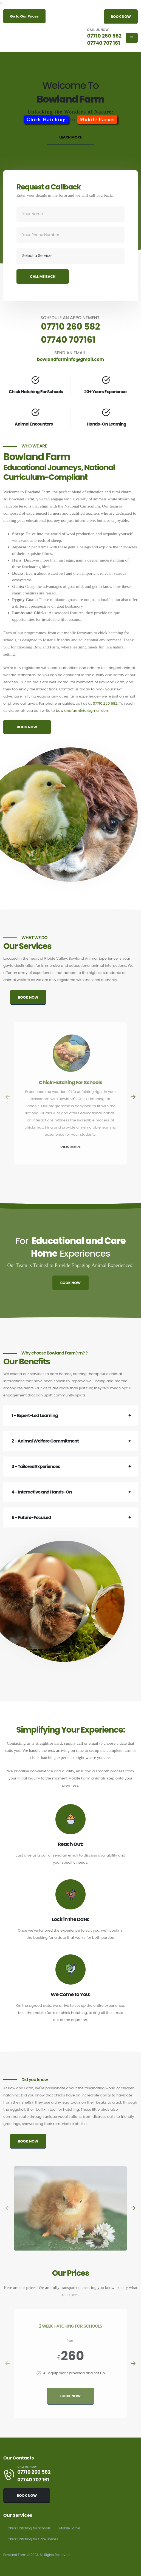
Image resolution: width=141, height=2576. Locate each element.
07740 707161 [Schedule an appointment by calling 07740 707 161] (68, 340)
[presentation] (8, 1097)
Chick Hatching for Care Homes (33, 2539)
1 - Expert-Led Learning (35, 1415)
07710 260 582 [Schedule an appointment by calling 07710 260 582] (70, 327)
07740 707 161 (103, 42)
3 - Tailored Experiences (36, 1466)
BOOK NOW (121, 16)
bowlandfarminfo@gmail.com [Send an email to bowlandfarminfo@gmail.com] (70, 359)
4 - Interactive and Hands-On (42, 1492)
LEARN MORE (70, 137)
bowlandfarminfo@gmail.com (82, 710)
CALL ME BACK (42, 276)
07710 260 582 (104, 35)
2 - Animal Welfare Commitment (45, 1441)
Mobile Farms (70, 2528)
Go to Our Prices (24, 16)
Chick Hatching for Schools (29, 2528)
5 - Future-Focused (31, 1517)
